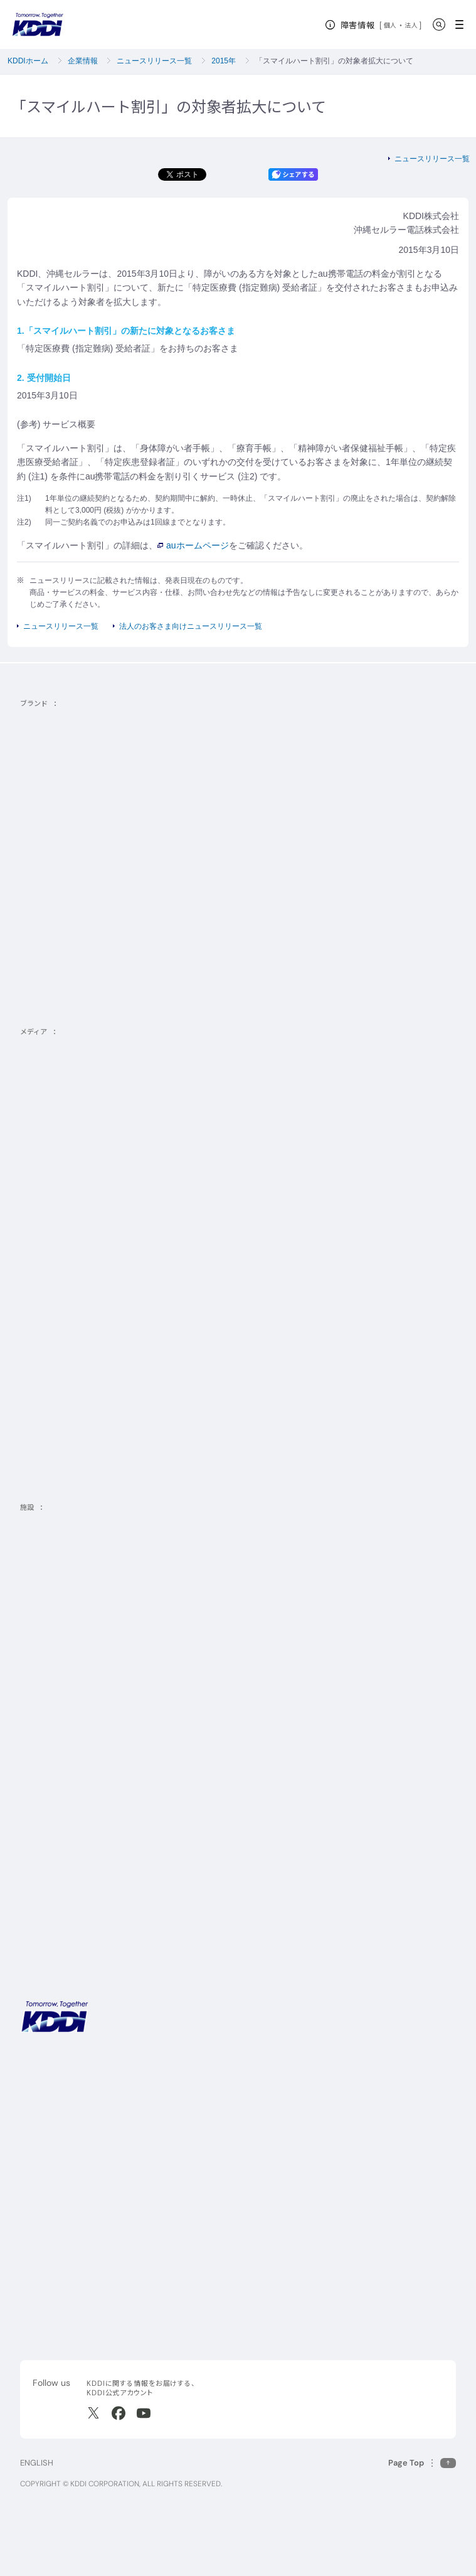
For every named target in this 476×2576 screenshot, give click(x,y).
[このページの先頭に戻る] (422, 2462)
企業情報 (83, 60)
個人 (390, 25)
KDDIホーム (28, 60)
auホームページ (193, 545)
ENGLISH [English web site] (36, 2462)
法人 (412, 25)
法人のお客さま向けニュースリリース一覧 (190, 626)
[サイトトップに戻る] (37, 24)
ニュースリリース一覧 (154, 60)
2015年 (223, 60)
